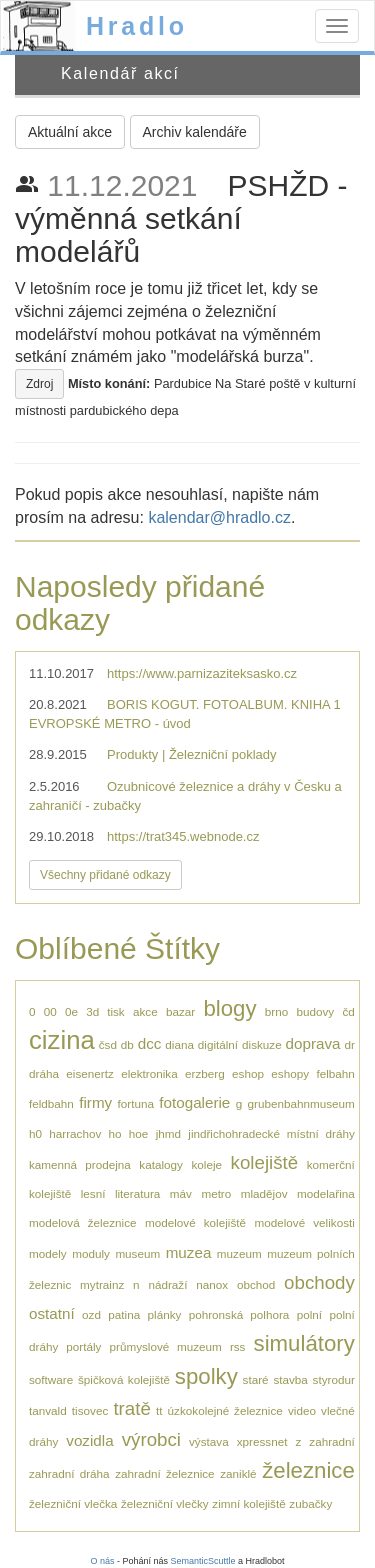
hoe (139, 1133)
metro (216, 1193)
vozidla (89, 1440)
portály (83, 1346)
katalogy (161, 1164)
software (51, 1379)
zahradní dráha (69, 1473)
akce (145, 1011)
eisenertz (89, 1073)
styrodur (334, 1379)
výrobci (151, 1439)
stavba (290, 1379)
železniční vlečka (73, 1503)
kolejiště (265, 1162)
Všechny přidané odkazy (105, 875)
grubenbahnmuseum (301, 1103)
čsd (108, 1044)
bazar (180, 1011)
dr (349, 1044)
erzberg (205, 1073)
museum (137, 1253)
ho (115, 1133)
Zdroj (39, 384)
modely (48, 1253)
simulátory (304, 1343)
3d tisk (105, 1011)
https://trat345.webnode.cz (183, 836)
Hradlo (137, 26)
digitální (218, 1044)
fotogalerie (194, 1102)
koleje (206, 1164)
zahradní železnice (164, 1473)
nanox (212, 1284)
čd (348, 1011)
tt (159, 1410)
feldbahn (51, 1103)
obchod (256, 1284)
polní (309, 1314)
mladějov (264, 1193)
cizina (62, 1040)
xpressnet (262, 1441)
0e (71, 1011)
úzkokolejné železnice (225, 1410)
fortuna (136, 1103)
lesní (93, 1193)
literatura (137, 1193)
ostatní (52, 1313)
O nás (102, 1561)
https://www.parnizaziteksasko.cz (202, 673)
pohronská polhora (239, 1314)
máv (181, 1193)
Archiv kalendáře (195, 132)
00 (50, 1011)
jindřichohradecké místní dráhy (271, 1133)
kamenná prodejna (80, 1164)
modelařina (326, 1193)
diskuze (262, 1044)
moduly (91, 1253)
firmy (95, 1102)
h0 (35, 1133)
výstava (209, 1441)
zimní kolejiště (248, 1503)
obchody (319, 1282)
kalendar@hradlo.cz (219, 517)
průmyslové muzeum (166, 1346)
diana (179, 1044)
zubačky (310, 1503)
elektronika (149, 1073)
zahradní (331, 1441)
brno (276, 1011)
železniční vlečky (165, 1503)
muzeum (239, 1253)
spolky (206, 1376)
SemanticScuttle (203, 1561)
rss (238, 1346)
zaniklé (238, 1473)
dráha (44, 1073)
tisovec (90, 1410)
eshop (248, 1073)
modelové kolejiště (195, 1222)
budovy (315, 1011)
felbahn (335, 1073)
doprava (313, 1043)
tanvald (48, 1410)
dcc (150, 1043)
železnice (308, 1470)
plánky (165, 1314)
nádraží (167, 1284)
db (127, 1044)
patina (124, 1314)
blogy (229, 1008)
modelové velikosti (304, 1222)
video (302, 1410)
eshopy (290, 1073)
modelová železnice (83, 1222)
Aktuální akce (70, 132)
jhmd (168, 1133)
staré (256, 1379)
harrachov (75, 1133)
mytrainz (102, 1284)
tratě (131, 1408)
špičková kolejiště (124, 1379)
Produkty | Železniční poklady (192, 754)
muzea (189, 1252)
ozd (91, 1314)
